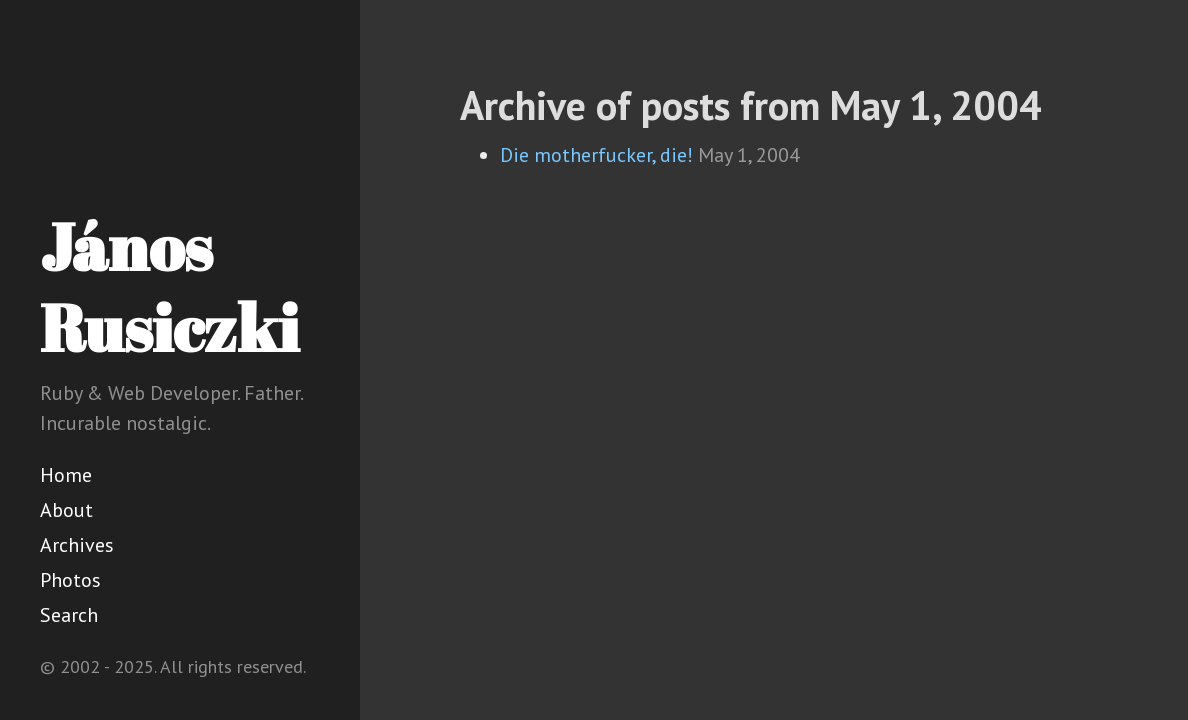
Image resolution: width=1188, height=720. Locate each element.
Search (69, 615)
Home (66, 475)
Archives (77, 545)
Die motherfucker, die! (596, 155)
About (66, 510)
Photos (70, 580)
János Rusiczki (169, 286)
